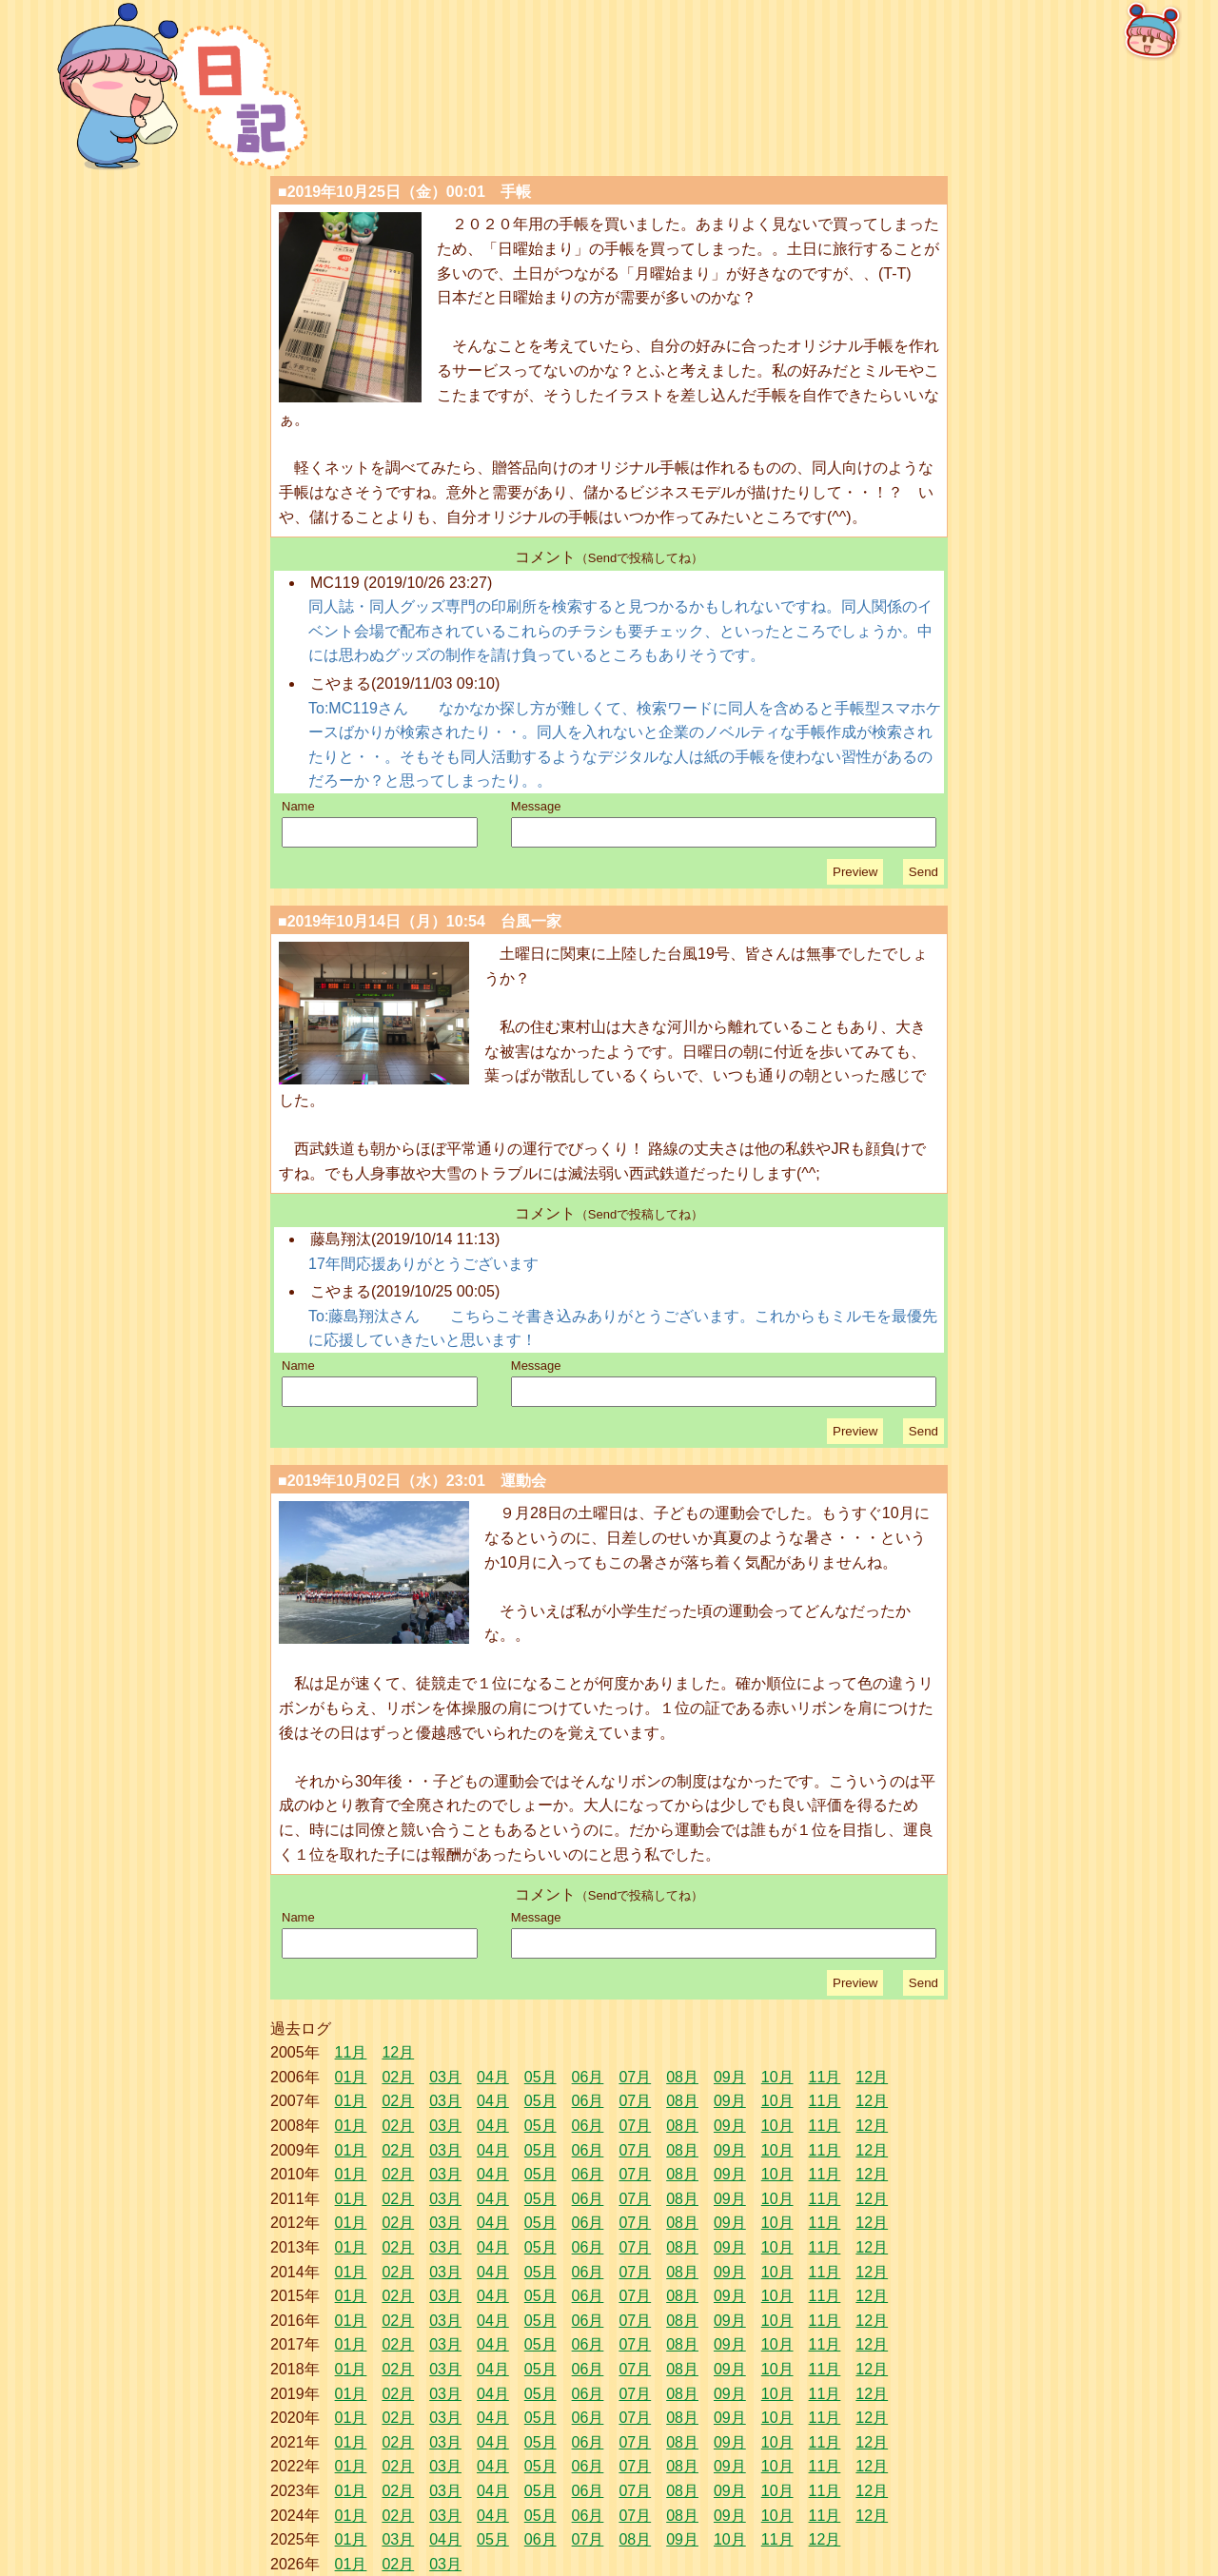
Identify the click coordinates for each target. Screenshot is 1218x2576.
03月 (445, 2077)
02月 (398, 2077)
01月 (351, 2077)
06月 (588, 2077)
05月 (540, 2077)
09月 (730, 2077)
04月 (493, 2077)
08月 (682, 2077)
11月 (351, 2052)
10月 (777, 2077)
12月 (398, 2052)
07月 (635, 2077)
